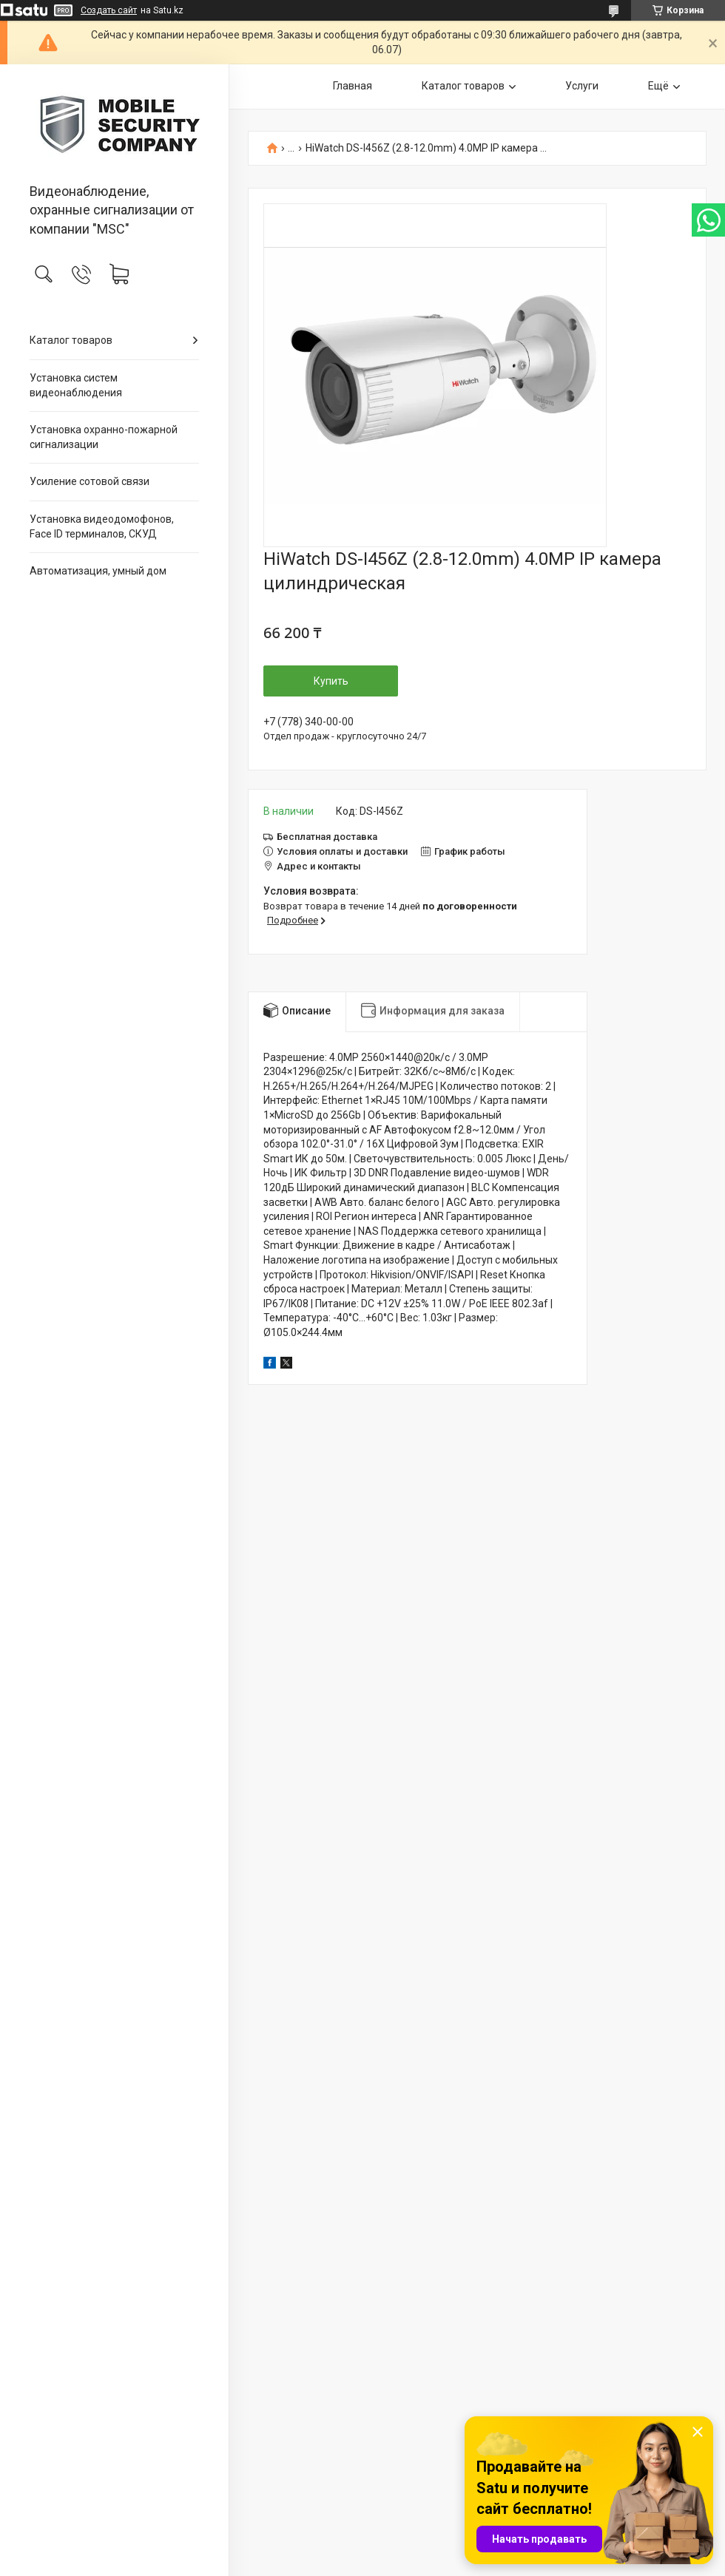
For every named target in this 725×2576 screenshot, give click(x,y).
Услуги (581, 86)
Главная (352, 86)
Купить (331, 681)
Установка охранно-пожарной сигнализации (104, 437)
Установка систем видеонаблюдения (76, 385)
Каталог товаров (71, 340)
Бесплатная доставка (327, 836)
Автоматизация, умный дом (98, 571)
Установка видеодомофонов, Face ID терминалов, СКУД (102, 526)
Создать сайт (109, 10)
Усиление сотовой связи (89, 481)
